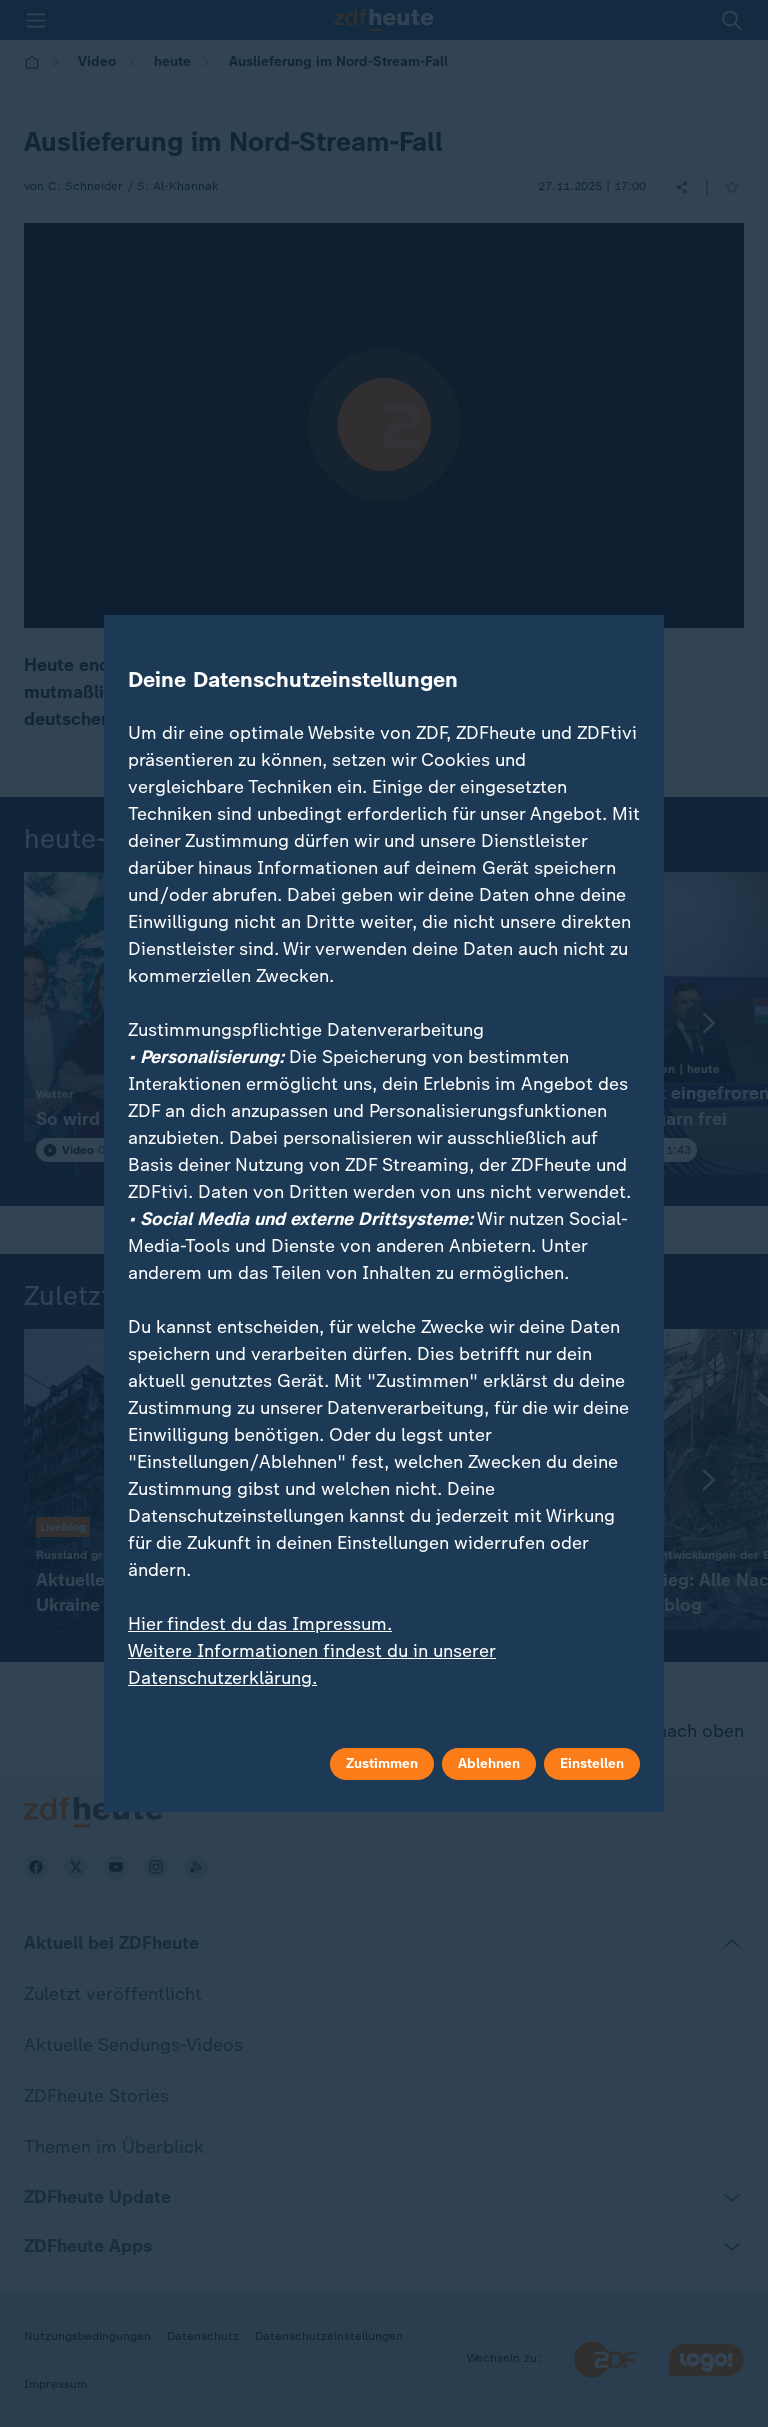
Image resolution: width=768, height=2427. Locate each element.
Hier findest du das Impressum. (260, 1624)
